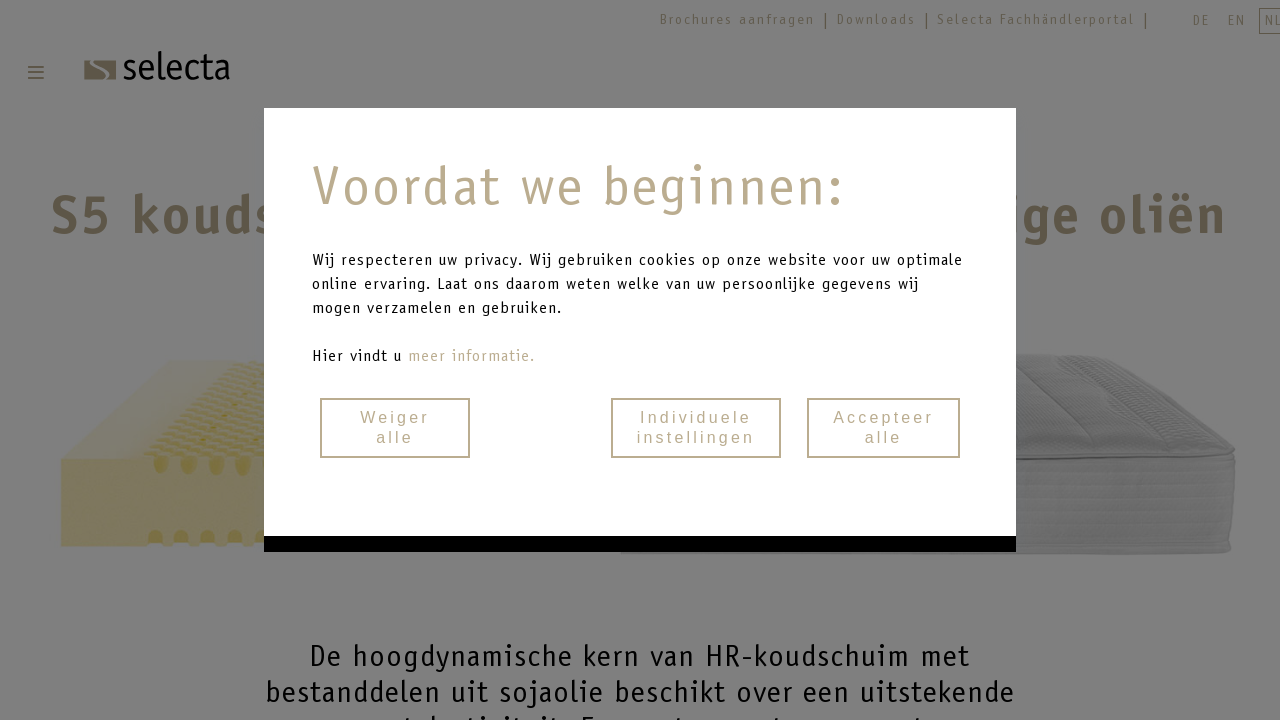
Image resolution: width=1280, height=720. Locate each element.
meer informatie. (471, 355)
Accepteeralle (883, 427)
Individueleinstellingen (696, 427)
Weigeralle (395, 427)
